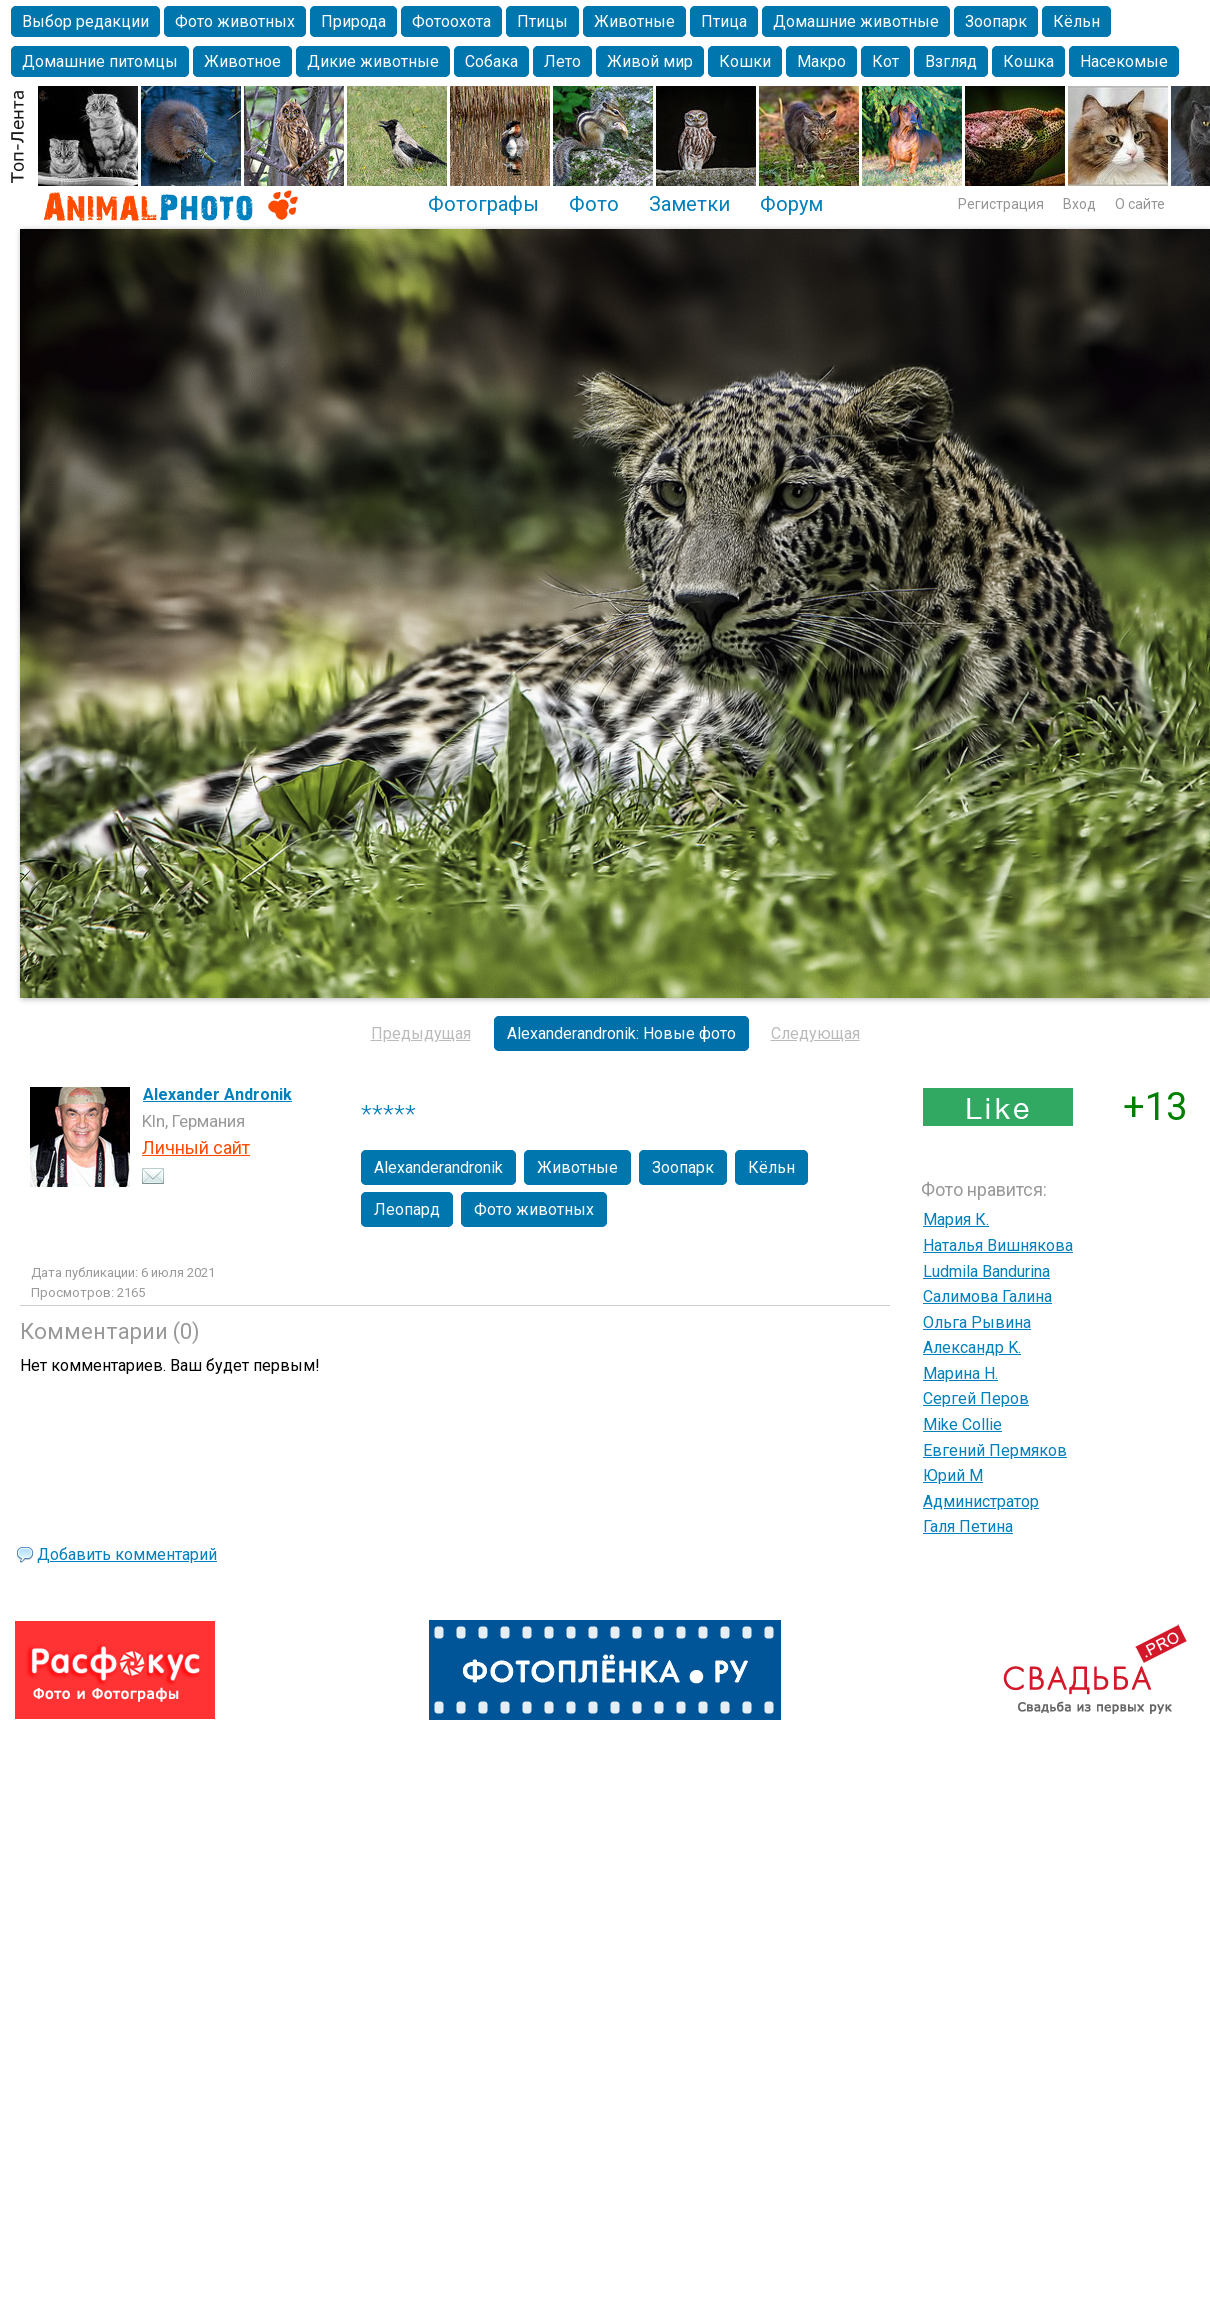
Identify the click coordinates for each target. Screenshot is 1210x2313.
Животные (634, 21)
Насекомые (1124, 61)
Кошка (1028, 61)
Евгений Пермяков (995, 1450)
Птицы (542, 21)
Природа (353, 21)
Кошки (745, 61)
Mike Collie (962, 1424)
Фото (594, 204)
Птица (724, 21)
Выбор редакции (85, 21)
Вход (1079, 204)
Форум (791, 204)
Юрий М (953, 1475)
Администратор (981, 1501)
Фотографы (483, 204)
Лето (562, 61)
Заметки (689, 204)
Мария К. (956, 1219)
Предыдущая (421, 1033)
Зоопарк (996, 21)
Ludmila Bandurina (986, 1271)
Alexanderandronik (438, 1167)
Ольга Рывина (977, 1322)
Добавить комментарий (127, 1554)
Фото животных (235, 21)
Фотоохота (451, 21)
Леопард (407, 1209)
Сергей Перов (976, 1398)
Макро (821, 61)
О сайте (1140, 204)
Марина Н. (960, 1373)
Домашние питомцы (100, 61)
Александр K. (972, 1347)
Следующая (815, 1033)
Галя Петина (968, 1526)
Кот (885, 61)
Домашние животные (856, 21)
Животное (242, 61)
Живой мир (650, 61)
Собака (491, 61)
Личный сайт (196, 1147)
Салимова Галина (987, 1296)
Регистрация (1001, 204)
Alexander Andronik (217, 1094)
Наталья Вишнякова (998, 1245)
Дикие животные (373, 61)
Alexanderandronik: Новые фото (621, 1033)
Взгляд (951, 61)
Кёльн (1076, 21)
